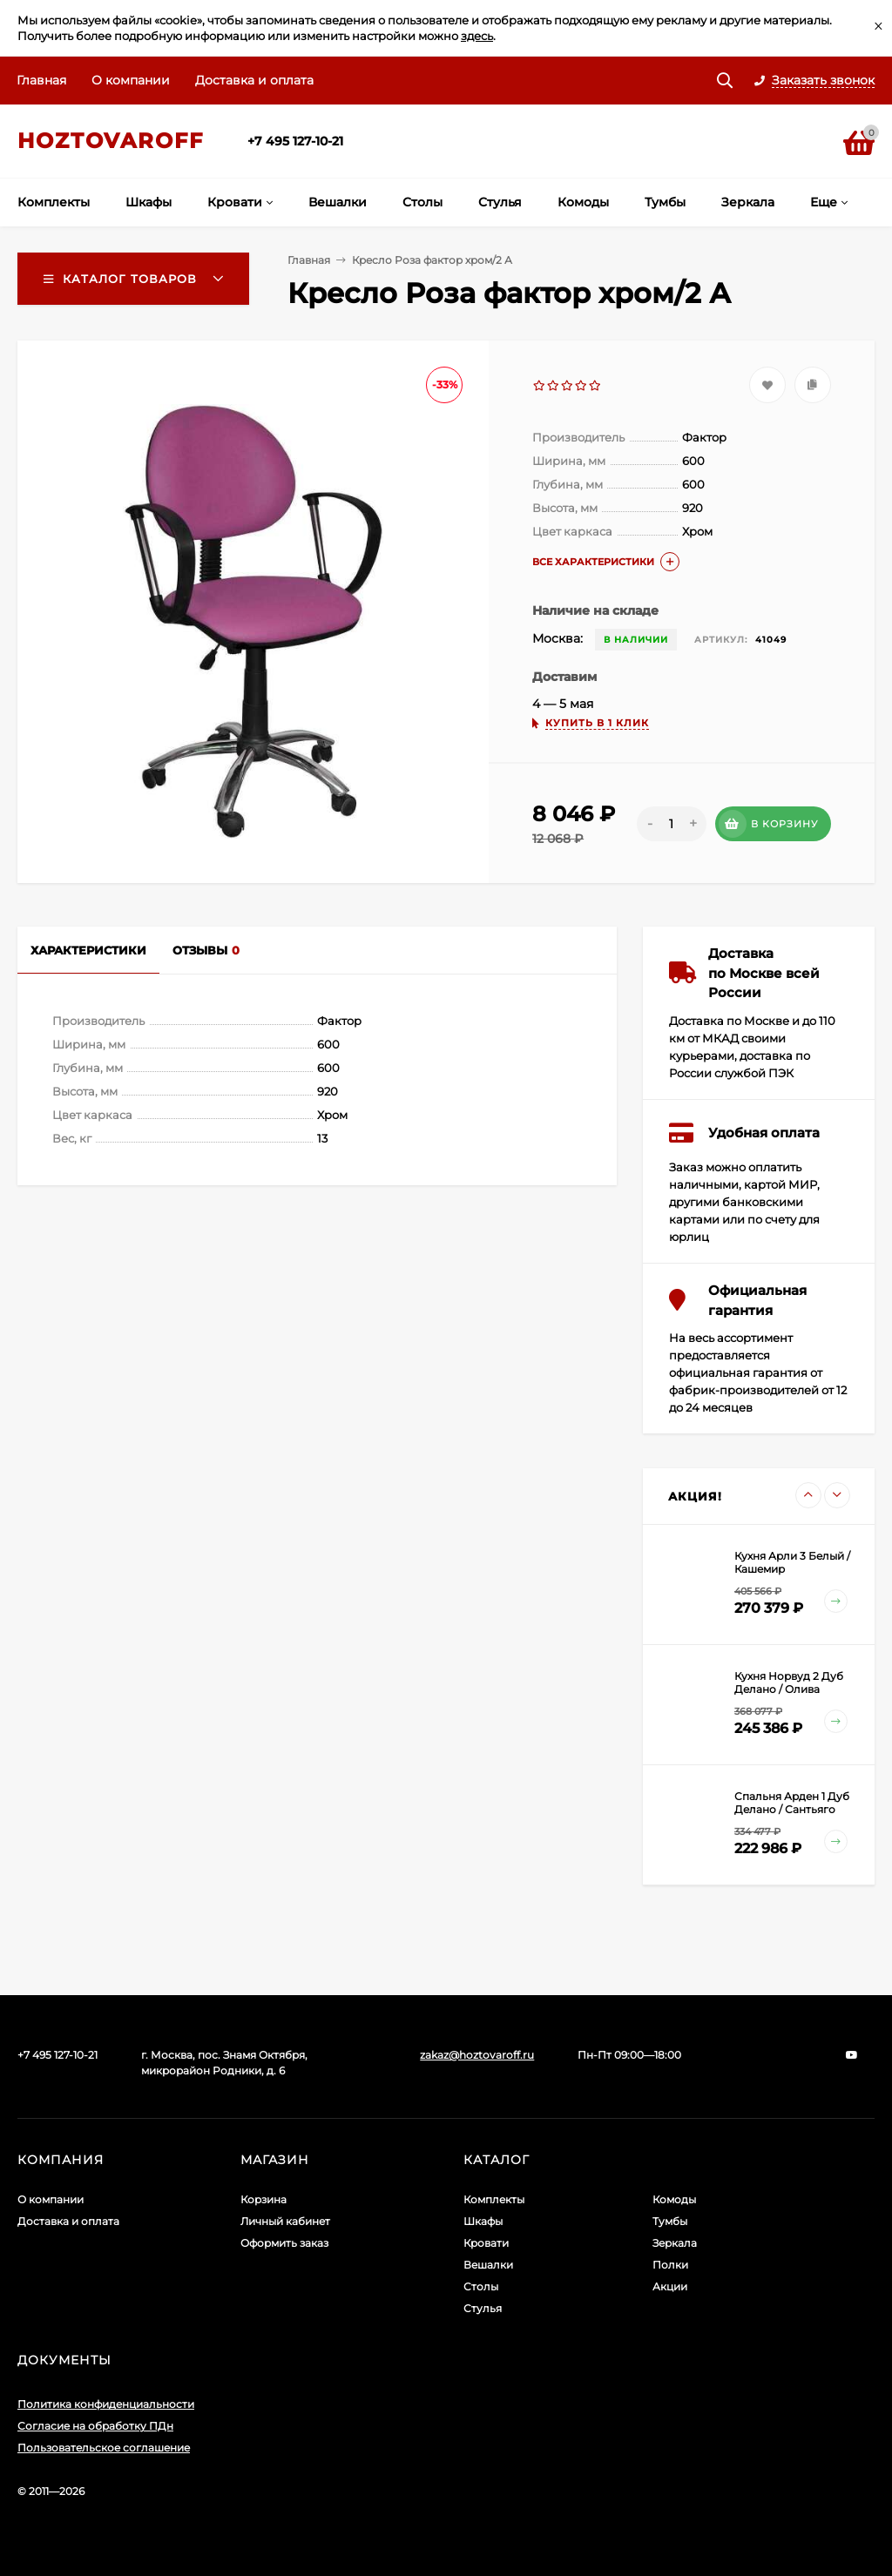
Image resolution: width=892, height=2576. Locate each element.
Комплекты (493, 2199)
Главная (41, 80)
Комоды (674, 2199)
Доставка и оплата (254, 80)
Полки (670, 2264)
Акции (669, 2286)
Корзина (263, 2199)
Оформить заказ (284, 2242)
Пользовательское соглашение (103, 2447)
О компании (130, 80)
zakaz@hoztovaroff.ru (477, 2054)
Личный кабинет (285, 2221)
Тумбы (669, 2221)
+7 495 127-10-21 (295, 141)
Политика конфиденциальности (105, 2404)
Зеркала (674, 2242)
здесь (477, 36)
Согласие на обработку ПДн (95, 2425)
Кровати (486, 2242)
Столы (480, 2286)
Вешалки (488, 2264)
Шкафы (483, 2221)
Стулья (482, 2308)
